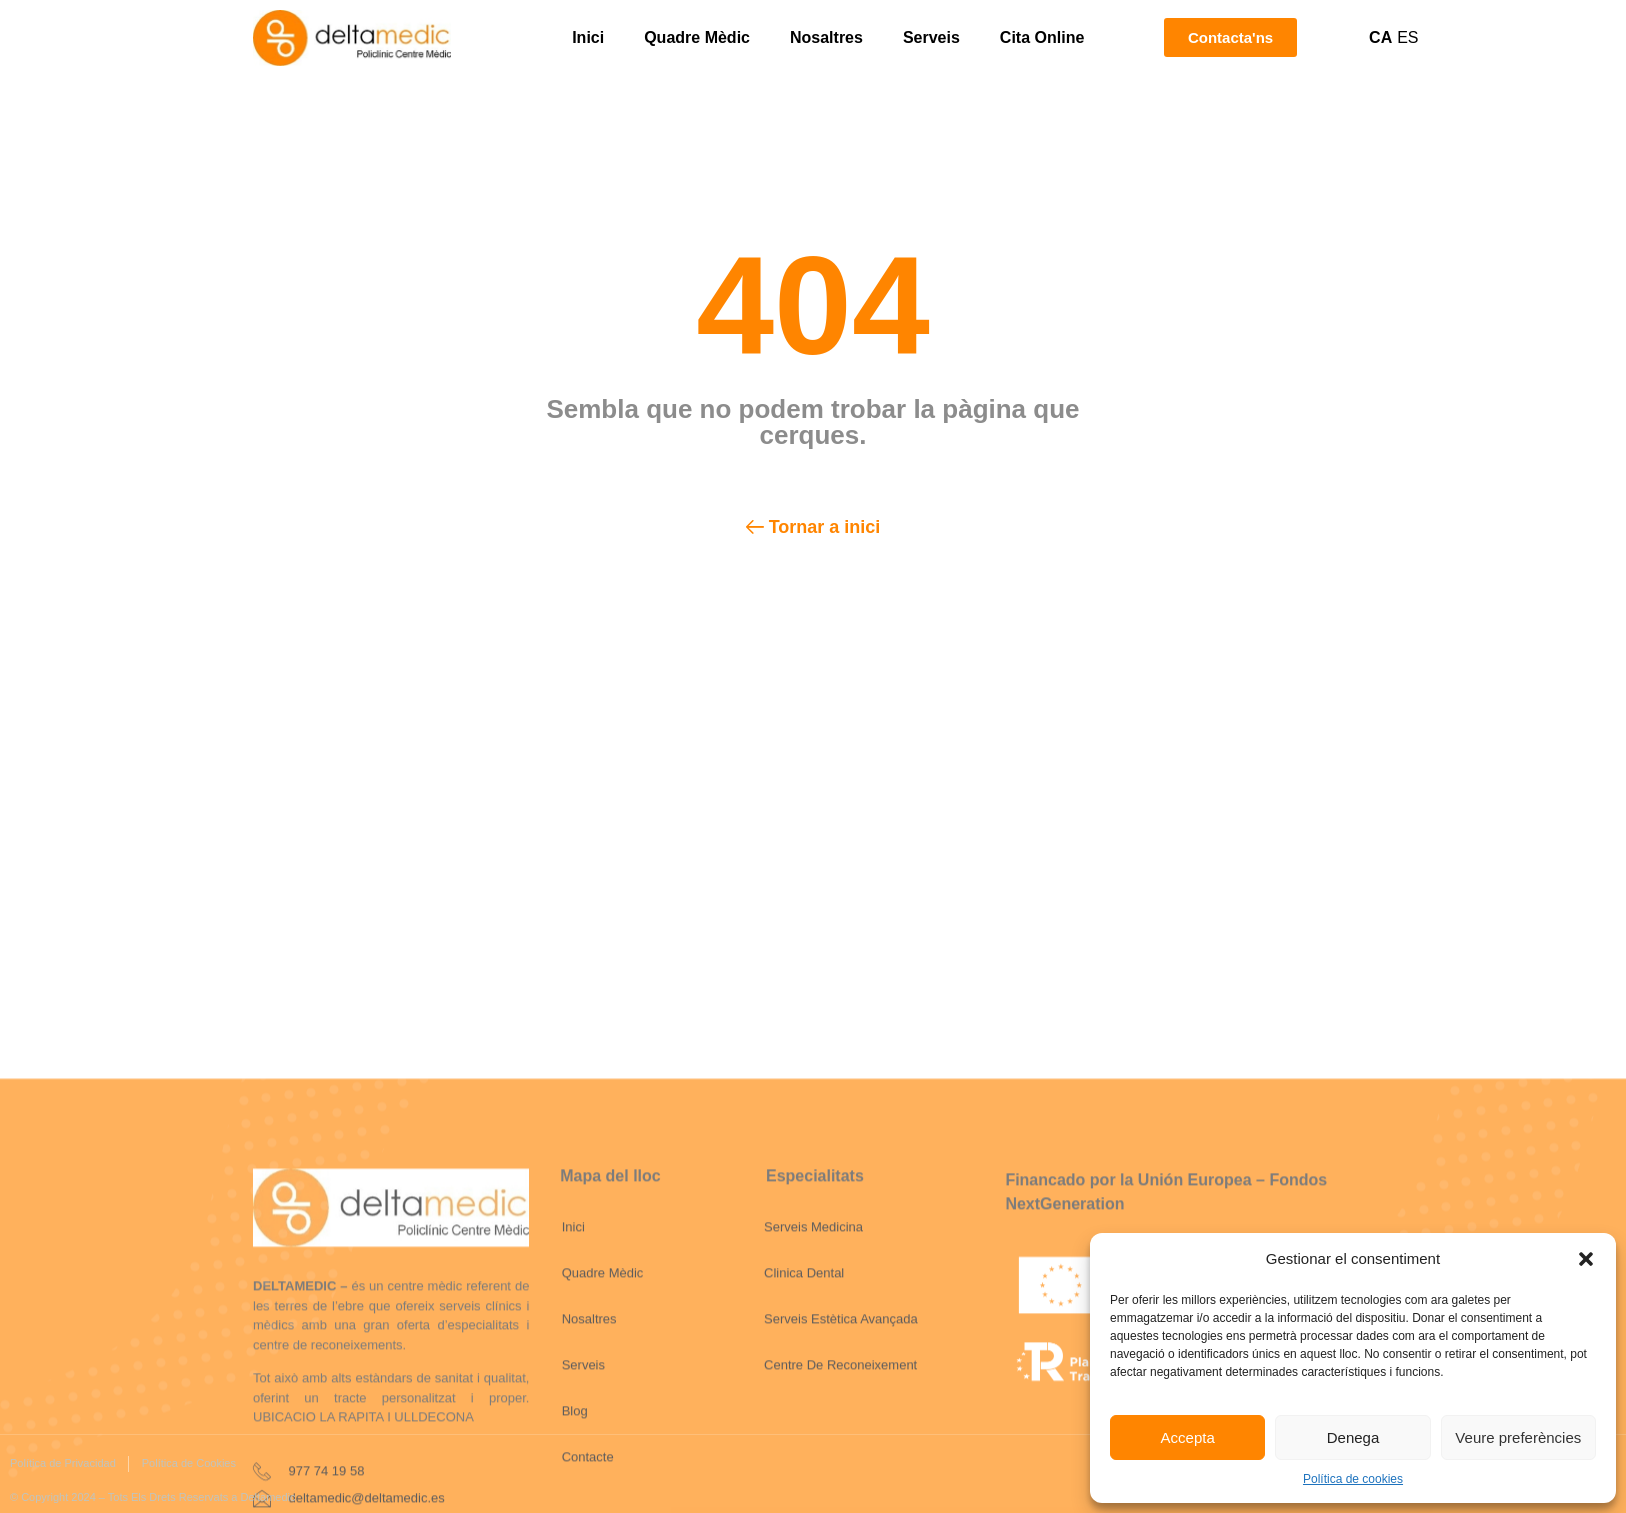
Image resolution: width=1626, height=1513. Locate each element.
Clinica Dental (804, 1414)
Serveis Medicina (813, 1368)
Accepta (1188, 1437)
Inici (588, 37)
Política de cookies (1353, 1479)
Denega (1353, 1437)
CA (1380, 37)
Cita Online (1042, 37)
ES (1407, 37)
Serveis (931, 37)
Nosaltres (826, 37)
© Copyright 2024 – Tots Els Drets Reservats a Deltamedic (152, 1497)
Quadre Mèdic (697, 37)
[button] (1586, 1259)
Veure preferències (1518, 1437)
